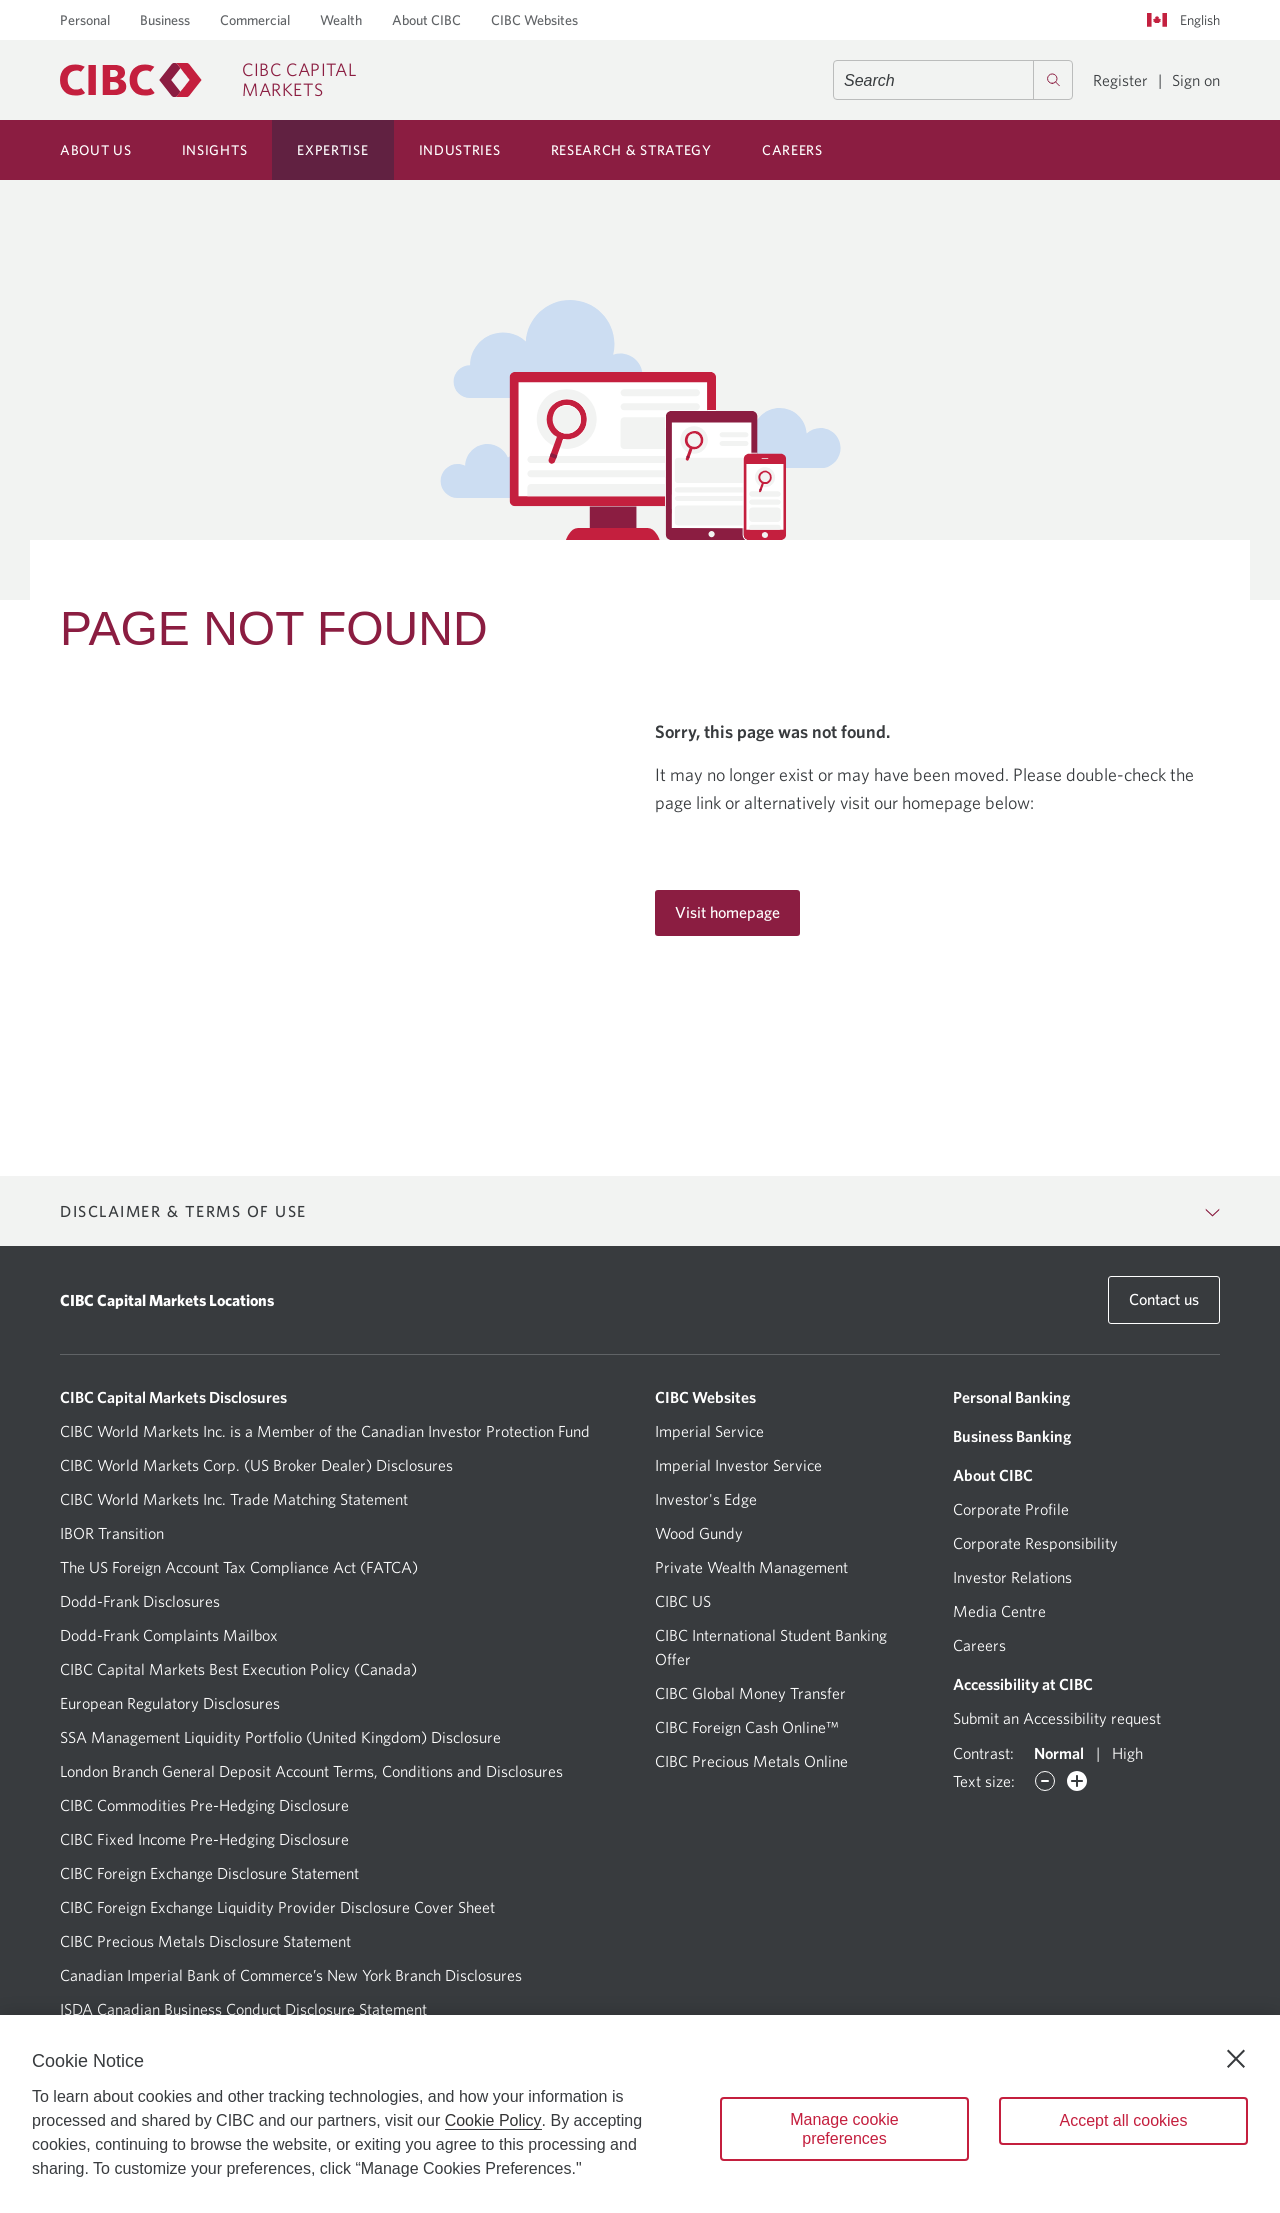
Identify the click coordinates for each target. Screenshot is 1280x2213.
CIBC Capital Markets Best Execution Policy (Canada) (238, 1669)
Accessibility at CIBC (1023, 1684)
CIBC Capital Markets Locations (167, 1300)
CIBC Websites (534, 20)
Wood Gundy (699, 1533)
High (1127, 1753)
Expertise (332, 150)
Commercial (255, 20)
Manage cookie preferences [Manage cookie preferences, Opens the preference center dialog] (844, 2129)
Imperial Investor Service (738, 1465)
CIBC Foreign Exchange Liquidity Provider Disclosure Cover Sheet (277, 1907)
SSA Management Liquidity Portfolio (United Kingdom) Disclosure (280, 1737)
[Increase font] (1077, 1781)
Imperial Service (709, 1431)
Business (165, 20)
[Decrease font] (1045, 1781)
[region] (640, 2114)
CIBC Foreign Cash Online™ (747, 1727)
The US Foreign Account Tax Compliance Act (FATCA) (239, 1567)
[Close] (1236, 2059)
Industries (460, 150)
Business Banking (1012, 1436)
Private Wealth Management (751, 1567)
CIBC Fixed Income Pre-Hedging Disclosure (204, 1839)
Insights (215, 150)
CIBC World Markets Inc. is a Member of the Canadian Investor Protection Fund (325, 1431)
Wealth (341, 20)
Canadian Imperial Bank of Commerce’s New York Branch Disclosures (291, 1975)
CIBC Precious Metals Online (751, 1761)
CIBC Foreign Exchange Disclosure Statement (209, 1873)
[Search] (1053, 80)
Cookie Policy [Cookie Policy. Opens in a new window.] (493, 2120)
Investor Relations (1012, 1577)
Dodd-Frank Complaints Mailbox (169, 1635)
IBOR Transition (112, 1533)
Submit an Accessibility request (1057, 1718)
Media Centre (999, 1611)
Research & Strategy (631, 150)
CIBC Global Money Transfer (750, 1693)
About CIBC (426, 20)
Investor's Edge (706, 1499)
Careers (792, 150)
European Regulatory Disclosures (170, 1703)
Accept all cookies (1123, 2120)
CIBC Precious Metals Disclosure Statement (205, 1941)
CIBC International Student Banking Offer (771, 1647)
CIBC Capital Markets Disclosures (173, 1397)
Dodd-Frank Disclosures (140, 1601)
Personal (85, 20)
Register (1120, 80)
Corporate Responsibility (1035, 1543)
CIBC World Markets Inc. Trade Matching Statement (234, 1499)
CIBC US (683, 1601)
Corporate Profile (1011, 1509)
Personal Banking (1011, 1397)
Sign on (1196, 80)
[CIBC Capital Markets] (208, 80)
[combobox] (953, 80)
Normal (1059, 1753)
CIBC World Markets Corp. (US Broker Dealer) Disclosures (256, 1465)
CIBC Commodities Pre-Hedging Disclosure (204, 1805)
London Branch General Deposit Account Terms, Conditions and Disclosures (311, 1771)
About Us (96, 150)
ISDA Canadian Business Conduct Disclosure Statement (243, 2009)
